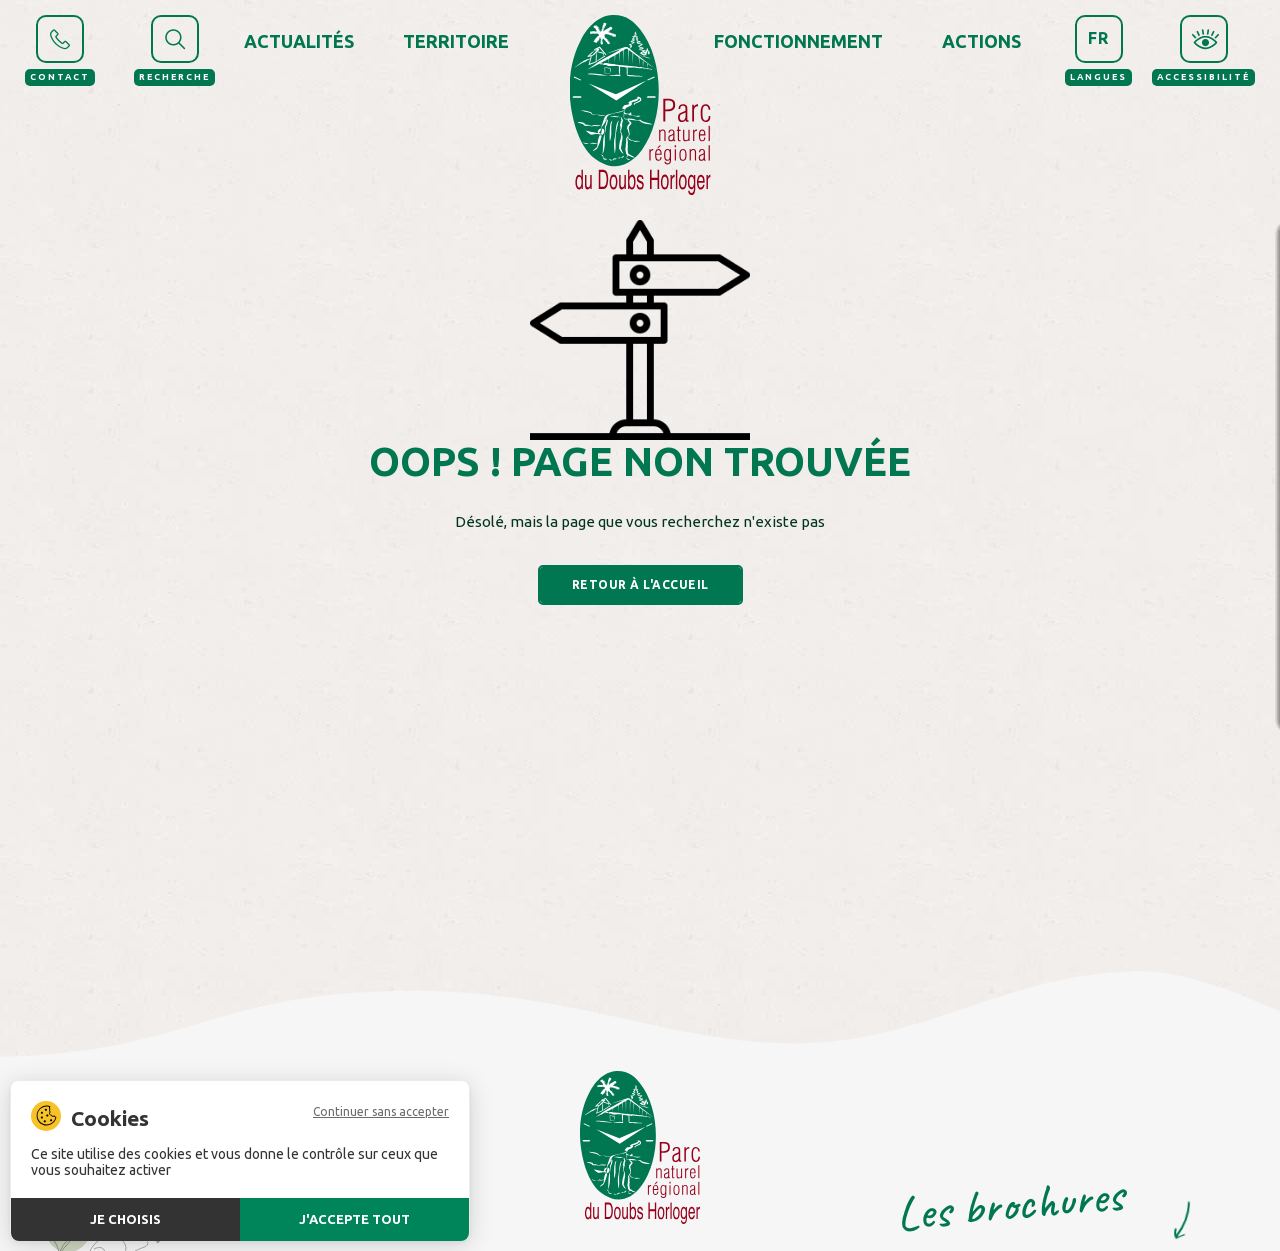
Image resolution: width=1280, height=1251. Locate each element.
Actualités (299, 41)
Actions (981, 41)
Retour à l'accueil (640, 584)
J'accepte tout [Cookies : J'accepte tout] (354, 1219)
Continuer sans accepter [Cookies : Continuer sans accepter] (381, 1112)
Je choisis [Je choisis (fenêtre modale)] (125, 1219)
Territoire (456, 41)
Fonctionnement (798, 41)
